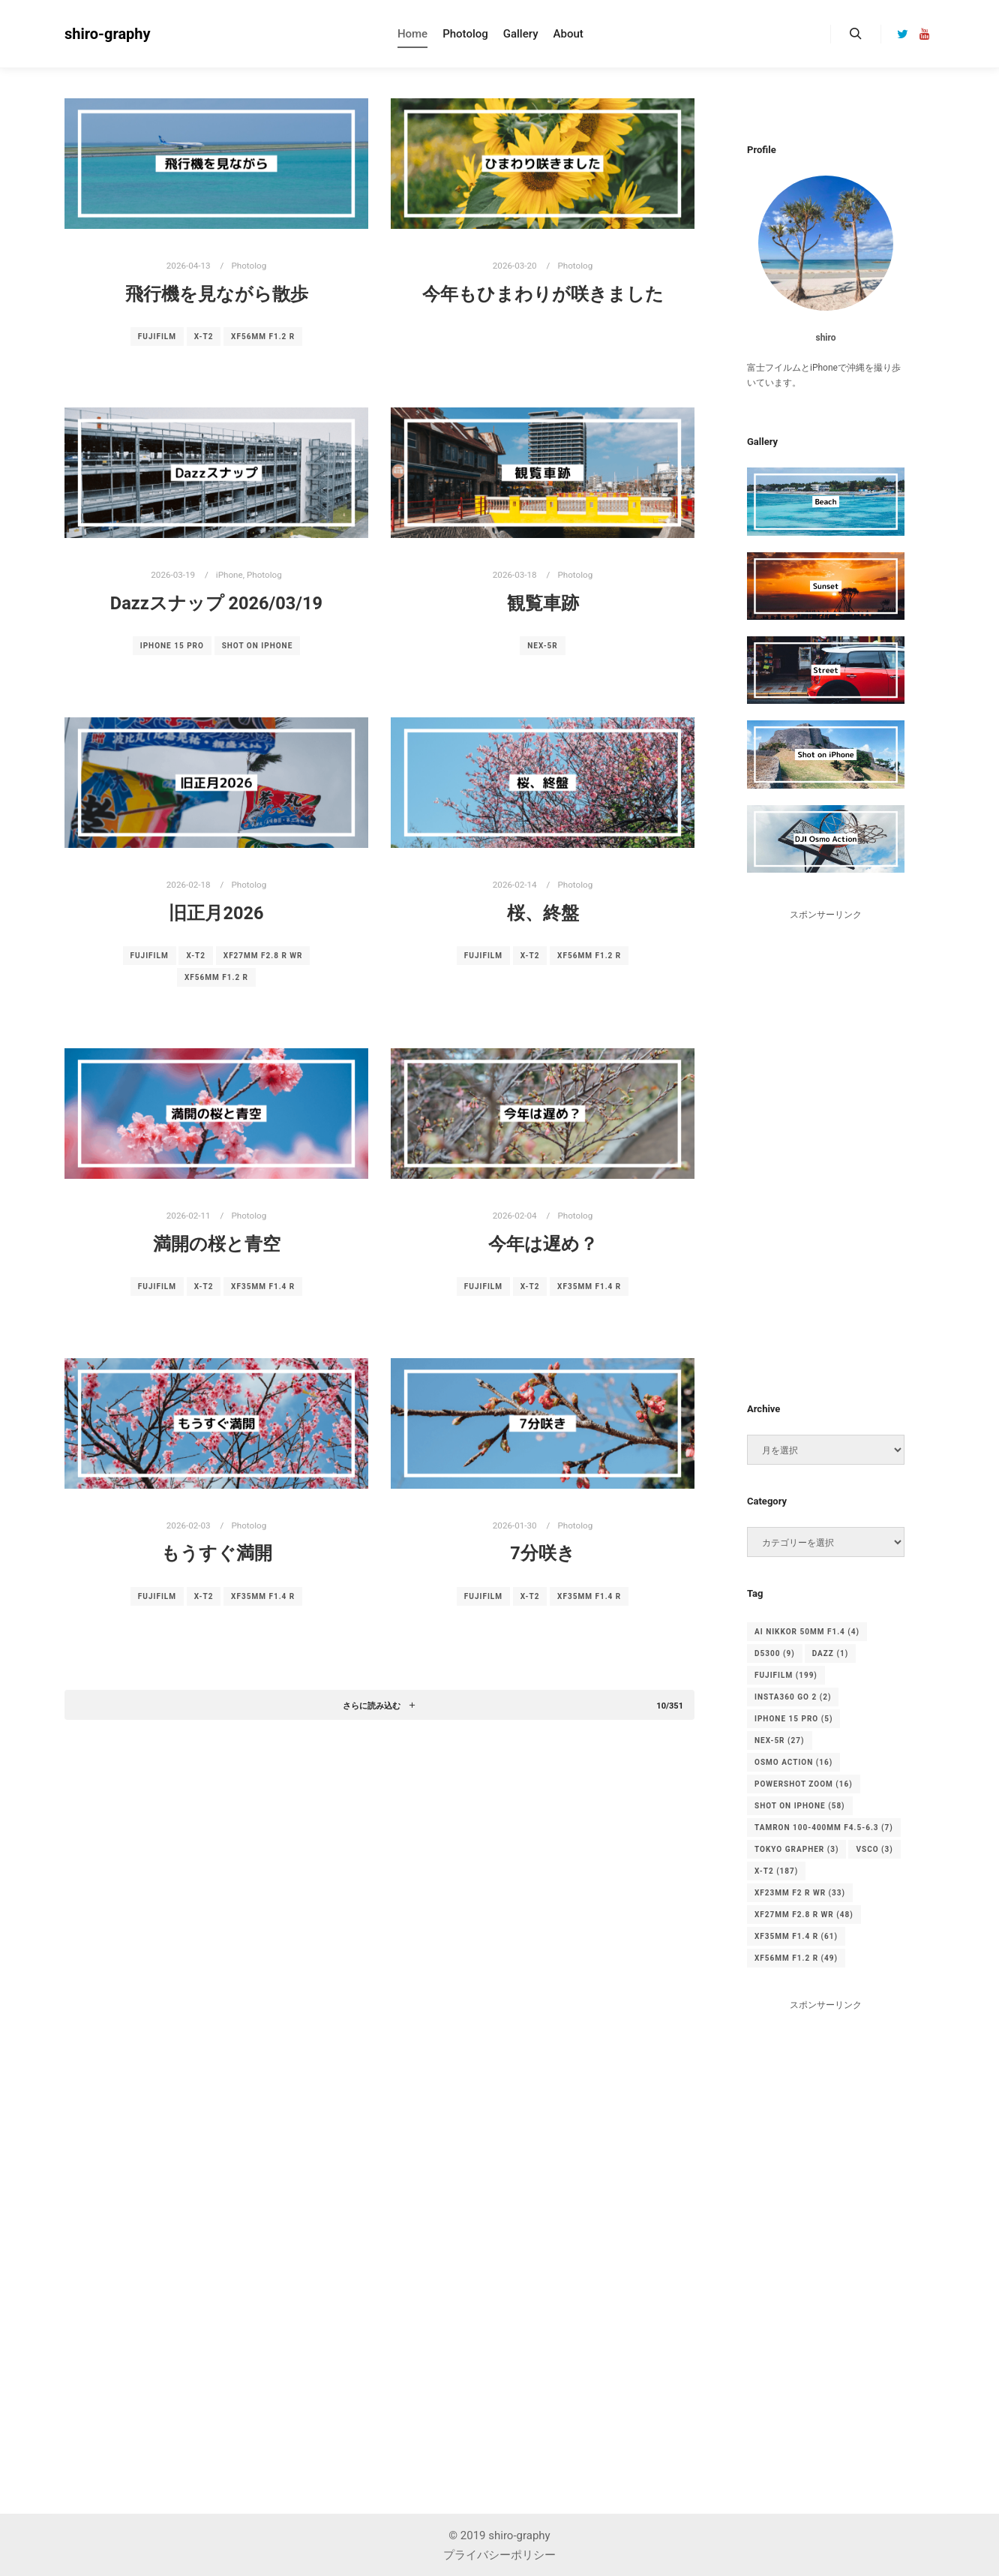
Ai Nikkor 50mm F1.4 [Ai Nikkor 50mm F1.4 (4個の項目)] (807, 1632)
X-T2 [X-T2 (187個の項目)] (776, 1871)
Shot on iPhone (257, 646)
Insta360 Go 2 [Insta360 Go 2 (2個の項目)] (792, 1697)
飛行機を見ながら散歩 (216, 294)
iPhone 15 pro (172, 646)
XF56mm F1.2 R (263, 336)
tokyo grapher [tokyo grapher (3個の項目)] (796, 1849)
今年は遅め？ (543, 1244)
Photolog (248, 265)
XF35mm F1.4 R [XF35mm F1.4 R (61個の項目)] (796, 1936)
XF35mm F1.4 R (263, 1286)
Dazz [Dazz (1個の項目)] (830, 1653)
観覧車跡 (543, 603)
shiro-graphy (107, 34)
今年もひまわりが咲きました (543, 294)
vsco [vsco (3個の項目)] (874, 1849)
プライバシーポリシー (499, 2555)
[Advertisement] (825, 1147)
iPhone (229, 575)
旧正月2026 (216, 913)
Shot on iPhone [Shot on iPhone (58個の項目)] (799, 1806)
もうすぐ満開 (216, 1553)
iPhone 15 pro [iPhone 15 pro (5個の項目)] (793, 1719)
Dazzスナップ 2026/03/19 (216, 603)
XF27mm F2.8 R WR (263, 955)
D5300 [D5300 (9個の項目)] (774, 1653)
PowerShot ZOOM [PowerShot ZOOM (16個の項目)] (803, 1784)
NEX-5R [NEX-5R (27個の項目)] (779, 1740)
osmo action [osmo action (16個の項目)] (793, 1762)
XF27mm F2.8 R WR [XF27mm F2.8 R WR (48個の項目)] (804, 1914)
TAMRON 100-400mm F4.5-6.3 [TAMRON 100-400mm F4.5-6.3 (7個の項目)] (823, 1827)
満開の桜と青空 (216, 1244)
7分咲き (542, 1553)
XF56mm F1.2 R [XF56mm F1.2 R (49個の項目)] (796, 1958)
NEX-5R (542, 646)
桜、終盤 (543, 913)
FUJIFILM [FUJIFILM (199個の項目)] (786, 1675)
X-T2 (204, 336)
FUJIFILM (157, 336)
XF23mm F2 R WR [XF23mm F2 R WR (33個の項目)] (799, 1893)
